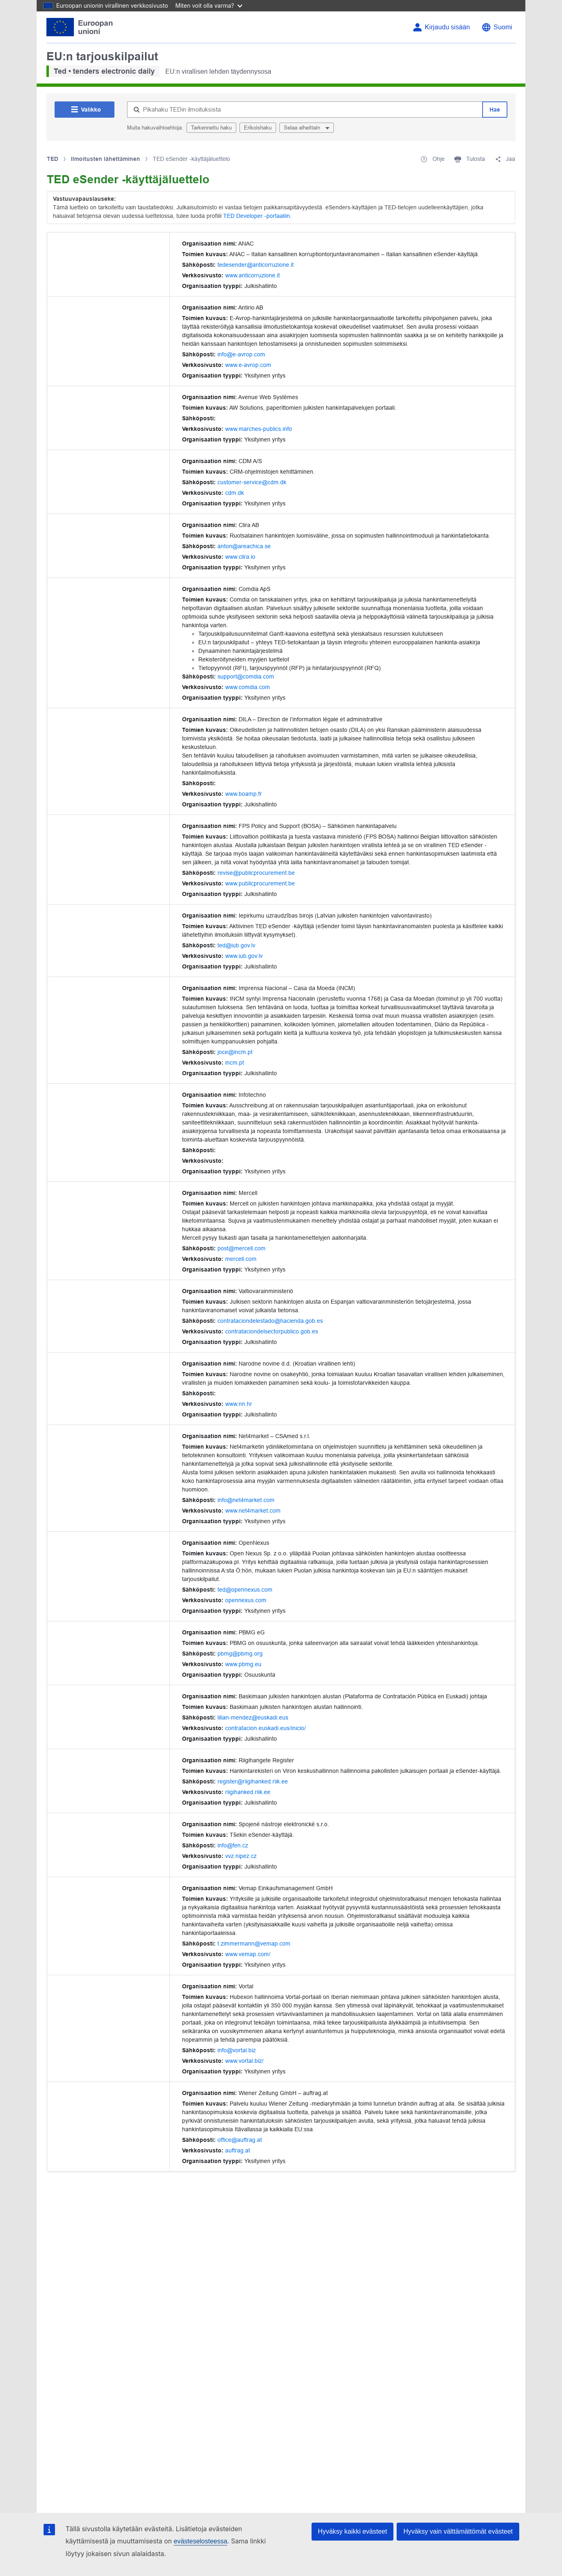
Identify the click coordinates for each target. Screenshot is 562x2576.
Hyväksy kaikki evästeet (352, 2531)
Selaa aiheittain (303, 128)
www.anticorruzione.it (252, 275)
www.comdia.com (247, 687)
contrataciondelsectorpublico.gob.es (271, 1331)
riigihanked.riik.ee (247, 1792)
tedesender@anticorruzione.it (255, 264)
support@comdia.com (245, 676)
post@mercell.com (241, 1248)
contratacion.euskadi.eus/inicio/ (265, 1728)
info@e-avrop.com (241, 354)
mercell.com (241, 1259)
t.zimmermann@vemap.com (253, 1943)
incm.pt (234, 1062)
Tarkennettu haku (211, 128)
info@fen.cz (232, 1845)
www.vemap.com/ (247, 1954)
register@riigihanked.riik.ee (252, 1781)
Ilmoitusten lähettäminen (105, 159)
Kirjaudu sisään (447, 27)
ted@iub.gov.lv (236, 945)
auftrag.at (237, 2150)
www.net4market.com (253, 1510)
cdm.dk (234, 493)
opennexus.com (245, 1600)
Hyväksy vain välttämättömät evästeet (458, 2531)
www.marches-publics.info (258, 429)
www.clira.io (240, 556)
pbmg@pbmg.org (240, 1653)
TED (52, 159)
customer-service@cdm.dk (251, 482)
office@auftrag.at (239, 2140)
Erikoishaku (258, 128)
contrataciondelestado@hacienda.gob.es (270, 1321)
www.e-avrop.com (248, 365)
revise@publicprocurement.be (256, 873)
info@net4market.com (245, 1500)
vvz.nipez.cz (241, 1856)
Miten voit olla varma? (209, 5)
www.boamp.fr (243, 794)
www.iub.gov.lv (244, 956)
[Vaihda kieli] (497, 27)
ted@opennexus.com (244, 1589)
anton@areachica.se (244, 546)
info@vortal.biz (236, 2050)
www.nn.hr (238, 1404)
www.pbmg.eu (243, 1664)
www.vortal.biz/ (244, 2061)
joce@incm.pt (234, 1052)
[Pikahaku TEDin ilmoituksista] (304, 109)
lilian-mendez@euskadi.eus (252, 1717)
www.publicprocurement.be (260, 883)
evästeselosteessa (200, 2541)
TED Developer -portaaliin (256, 216)
